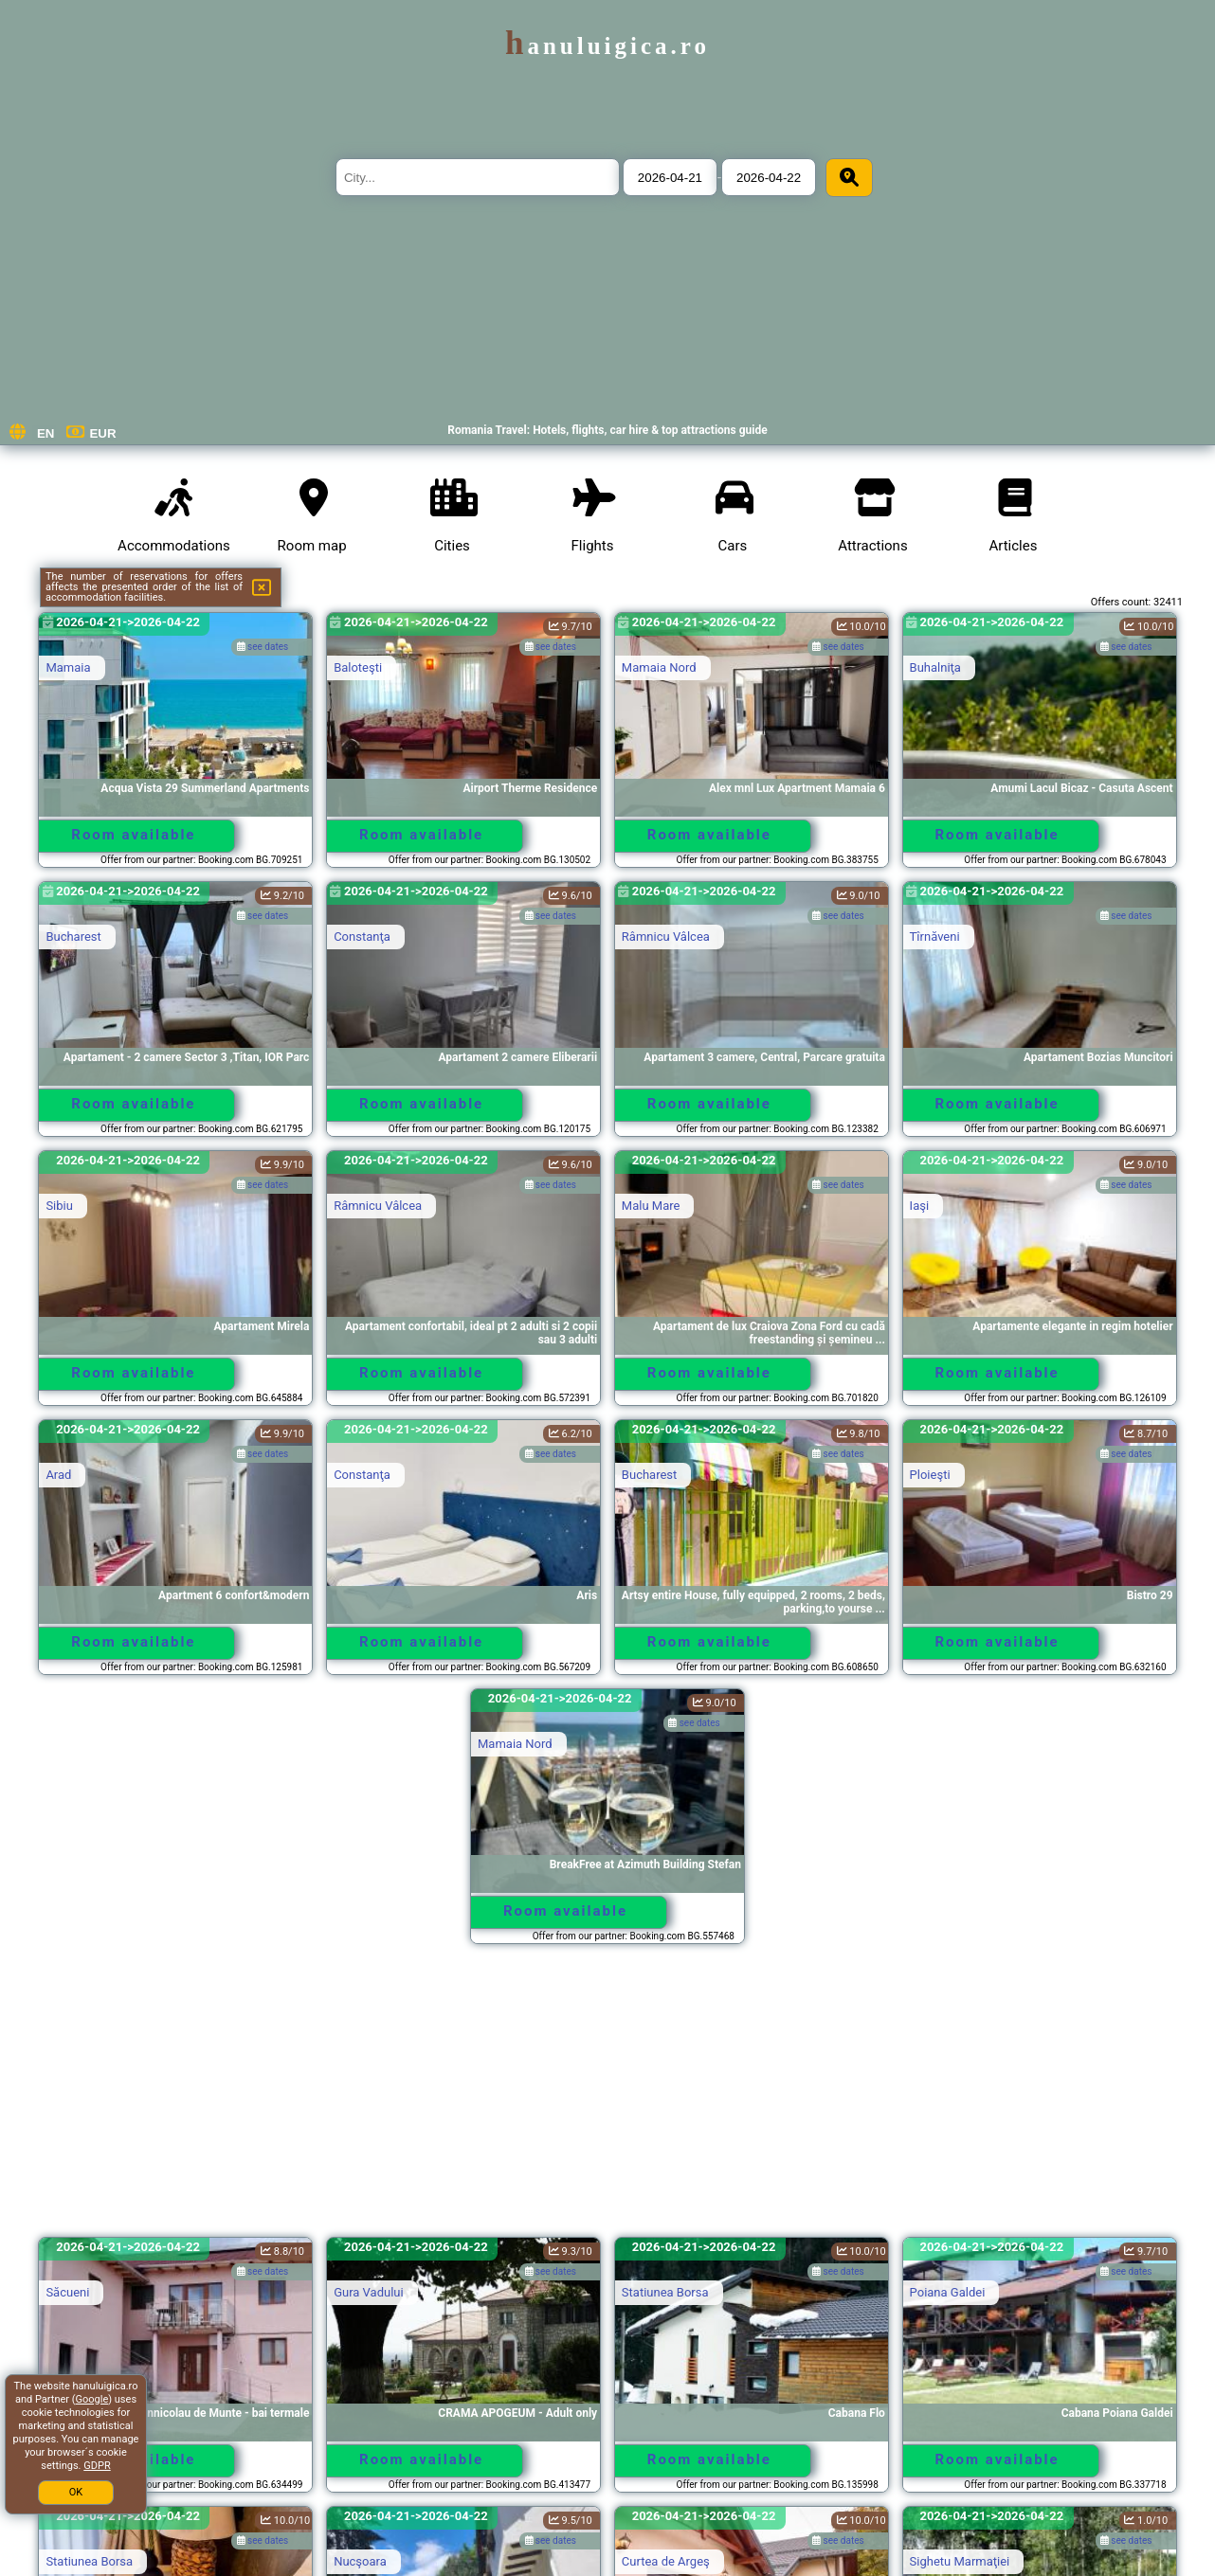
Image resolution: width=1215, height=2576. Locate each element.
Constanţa (362, 936)
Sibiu (59, 1205)
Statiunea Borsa (665, 2292)
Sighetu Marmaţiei (960, 2561)
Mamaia (67, 667)
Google (92, 2399)
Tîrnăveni (935, 936)
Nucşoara (360, 2561)
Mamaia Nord (659, 667)
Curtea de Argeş (666, 2561)
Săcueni (67, 2292)
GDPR (96, 2465)
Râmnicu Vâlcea (666, 936)
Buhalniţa (935, 667)
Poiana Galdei (948, 2292)
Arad (58, 1475)
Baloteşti (358, 667)
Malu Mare (651, 1205)
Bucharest (72, 936)
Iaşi (919, 1205)
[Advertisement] (607, 2099)
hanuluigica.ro (607, 46)
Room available (133, 834)
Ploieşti (930, 1475)
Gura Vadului (369, 2292)
